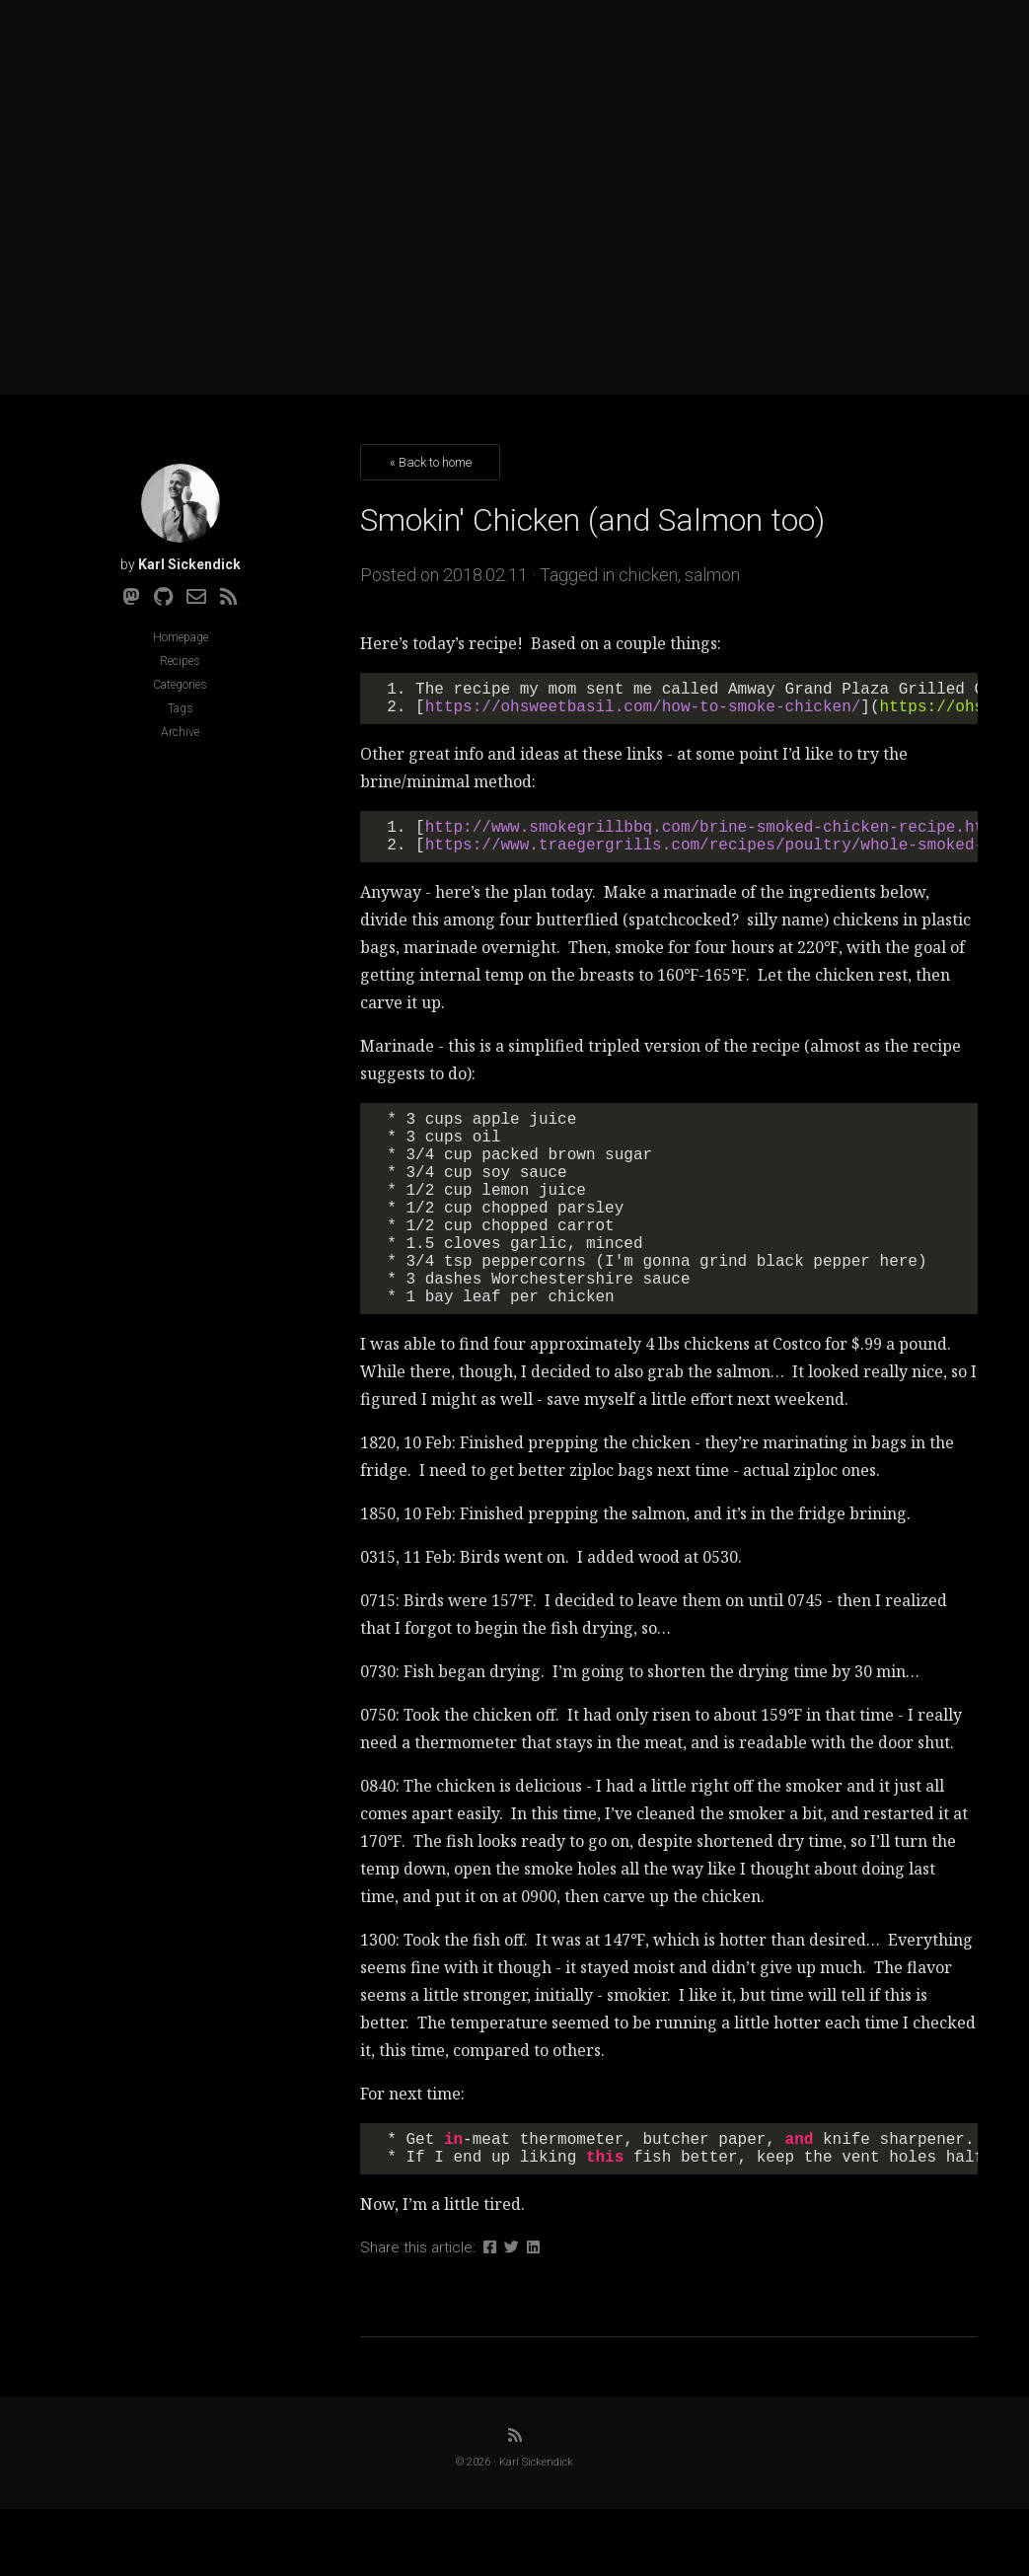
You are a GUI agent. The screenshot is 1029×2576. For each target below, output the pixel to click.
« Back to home (431, 462)
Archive (180, 732)
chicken (648, 574)
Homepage (180, 637)
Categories (180, 685)
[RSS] (229, 597)
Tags (180, 708)
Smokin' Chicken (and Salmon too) (592, 520)
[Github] (163, 597)
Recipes (180, 661)
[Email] (196, 597)
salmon (712, 574)
